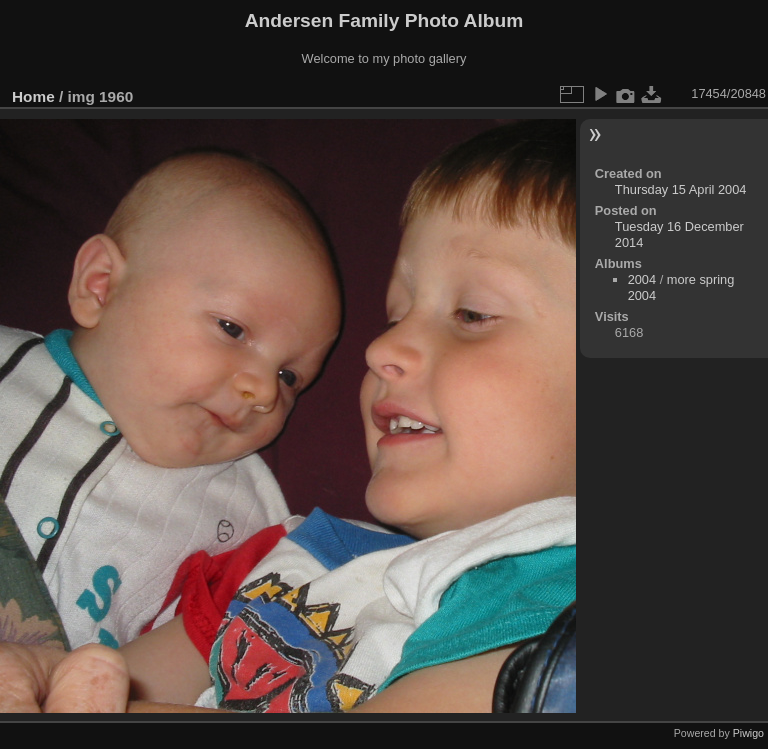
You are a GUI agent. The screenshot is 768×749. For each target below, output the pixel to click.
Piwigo (748, 733)
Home (33, 96)
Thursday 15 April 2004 (681, 189)
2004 (642, 279)
